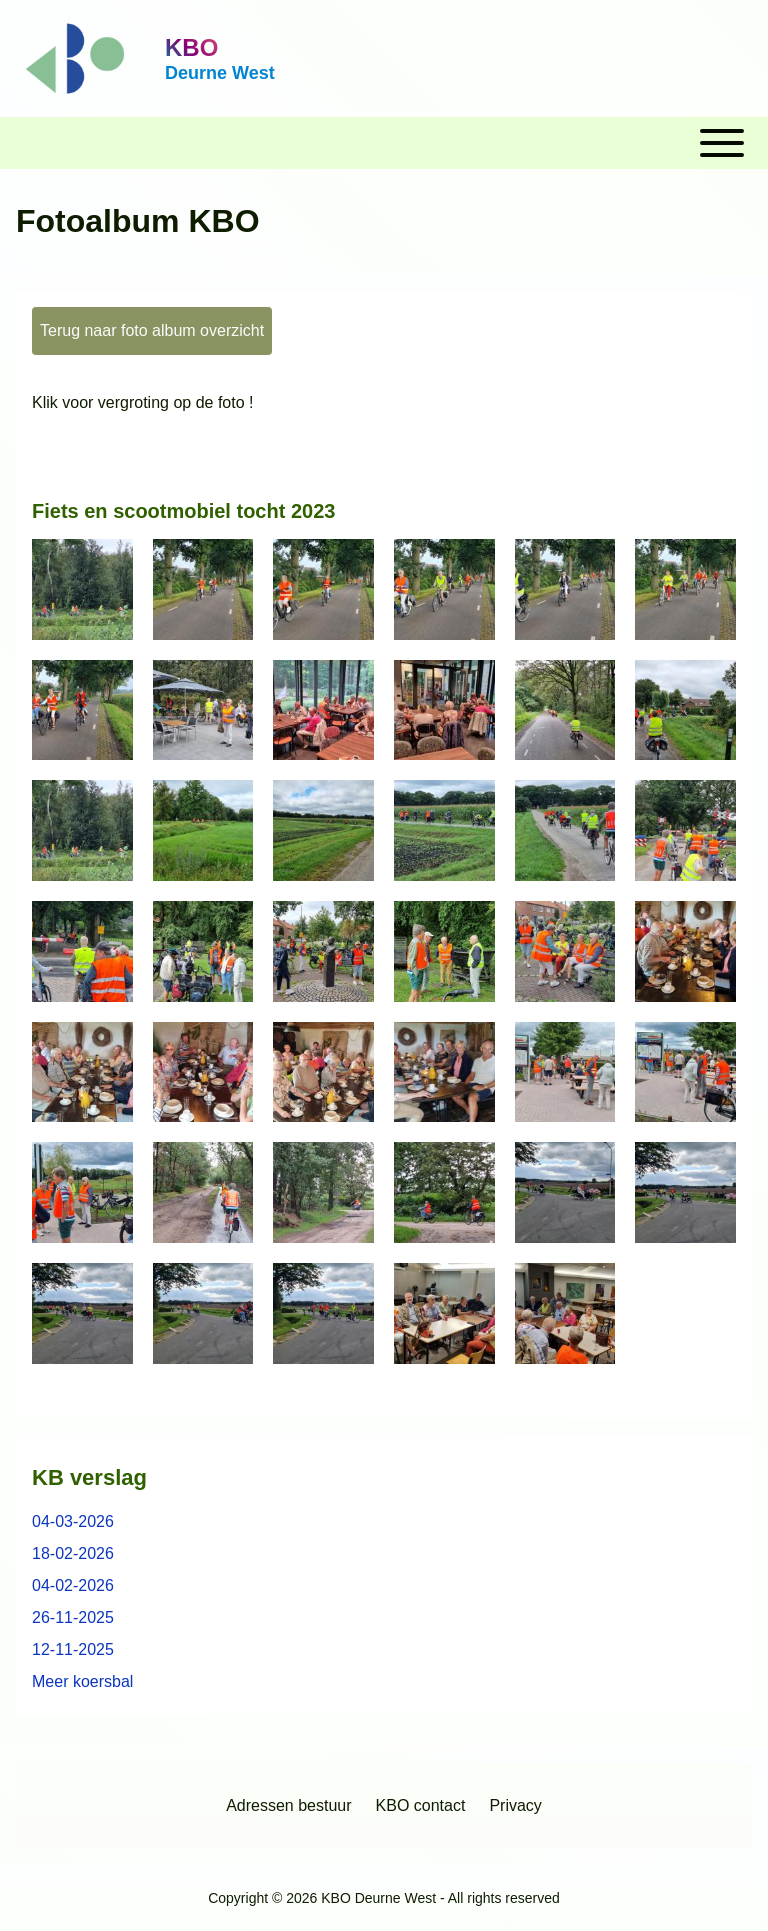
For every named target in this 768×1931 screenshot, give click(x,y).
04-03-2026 (73, 1521)
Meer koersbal (82, 1681)
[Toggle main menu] (384, 143)
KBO (191, 47)
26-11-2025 (73, 1617)
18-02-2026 (73, 1553)
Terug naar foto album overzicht (152, 330)
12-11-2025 (73, 1649)
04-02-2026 (73, 1585)
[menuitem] (288, 1806)
